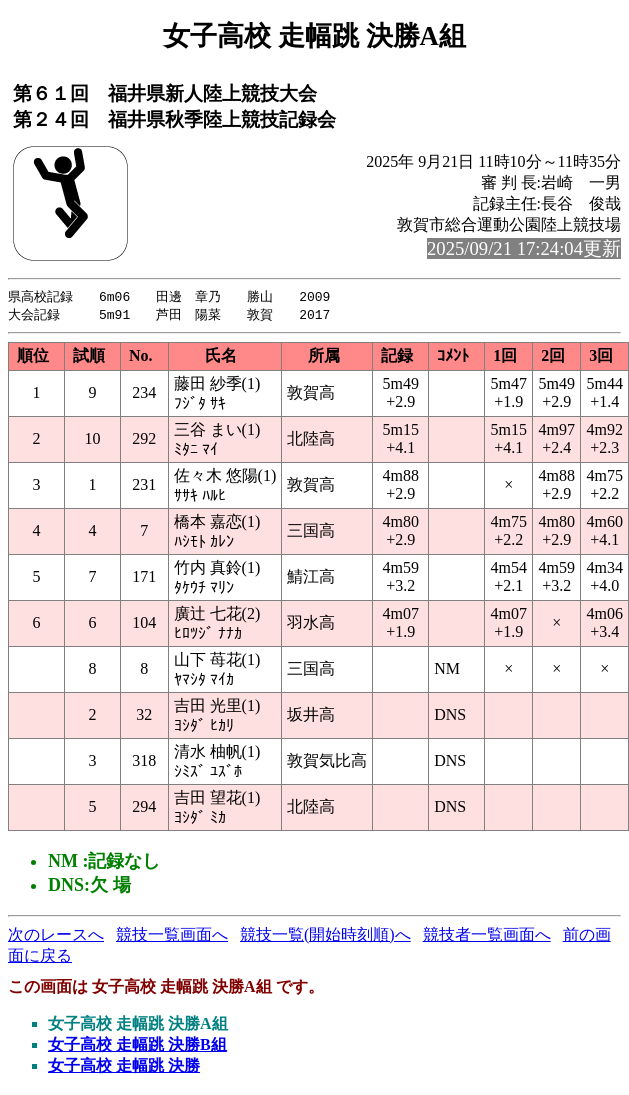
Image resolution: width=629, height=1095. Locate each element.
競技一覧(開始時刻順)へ (325, 936)
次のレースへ (56, 936)
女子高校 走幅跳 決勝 (124, 1067)
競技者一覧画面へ (487, 936)
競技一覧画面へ (172, 936)
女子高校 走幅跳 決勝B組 (137, 1046)
